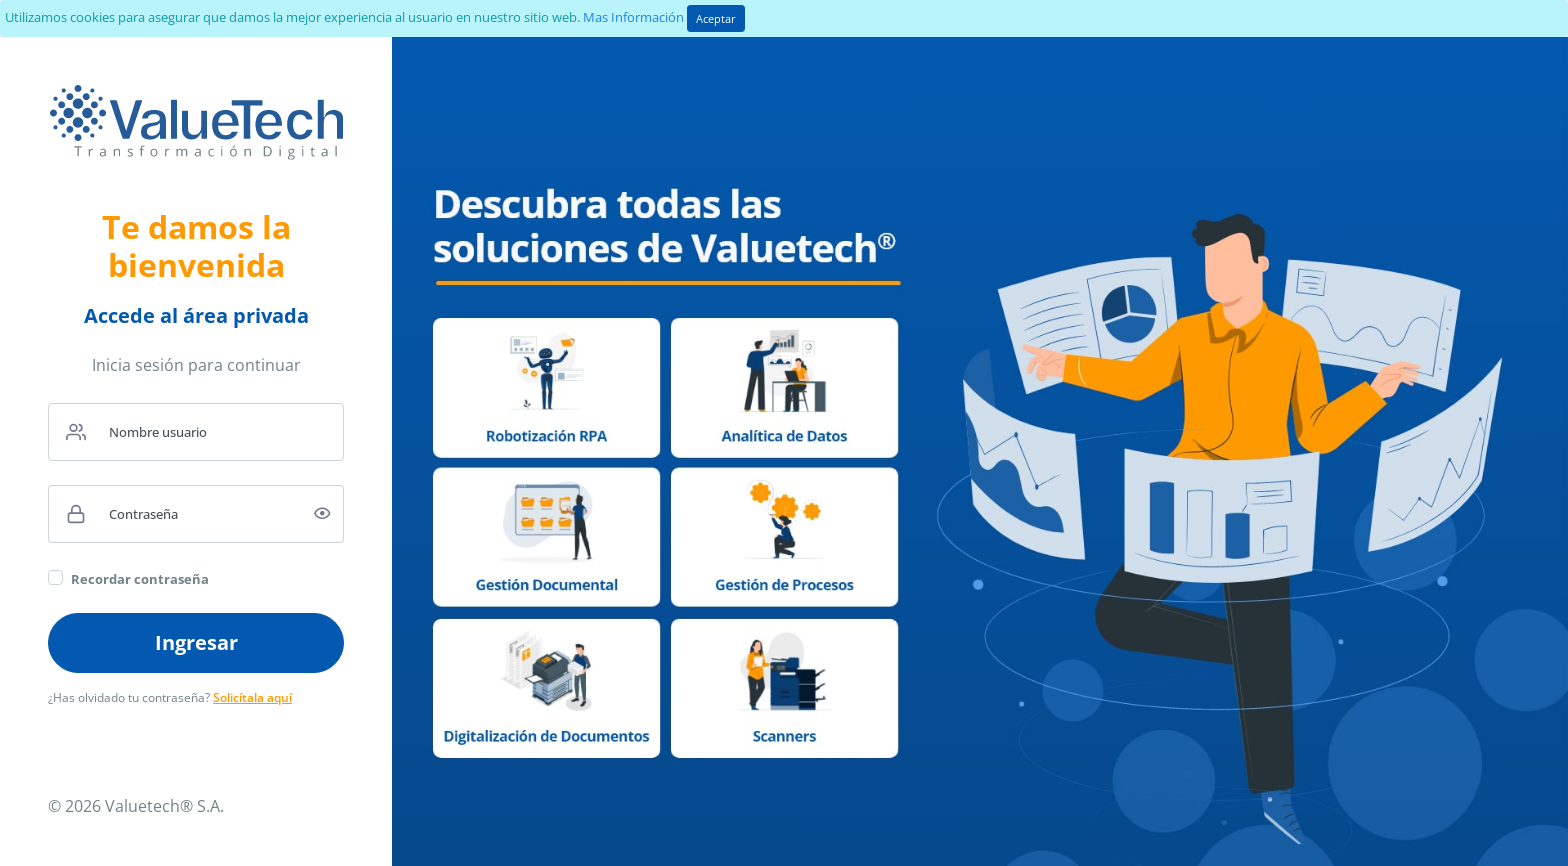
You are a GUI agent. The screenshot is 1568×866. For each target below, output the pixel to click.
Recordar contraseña (140, 579)
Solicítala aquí (252, 697)
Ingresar (196, 642)
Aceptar (716, 18)
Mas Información (633, 17)
